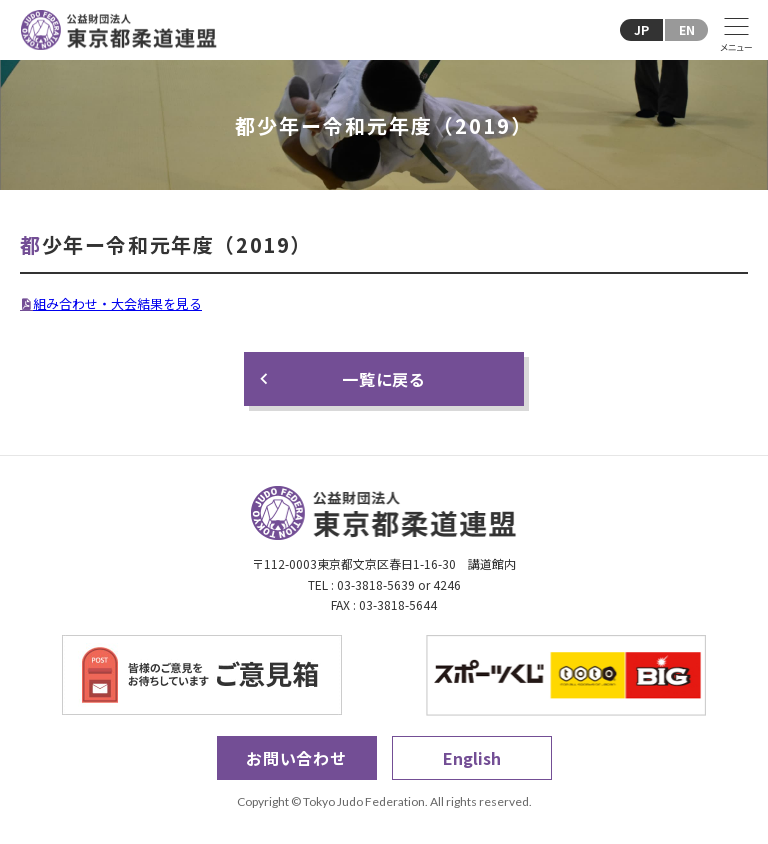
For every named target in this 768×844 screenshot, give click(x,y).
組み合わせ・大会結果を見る (117, 303)
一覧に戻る (384, 379)
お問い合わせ (296, 758)
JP (641, 29)
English (472, 758)
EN (687, 29)
